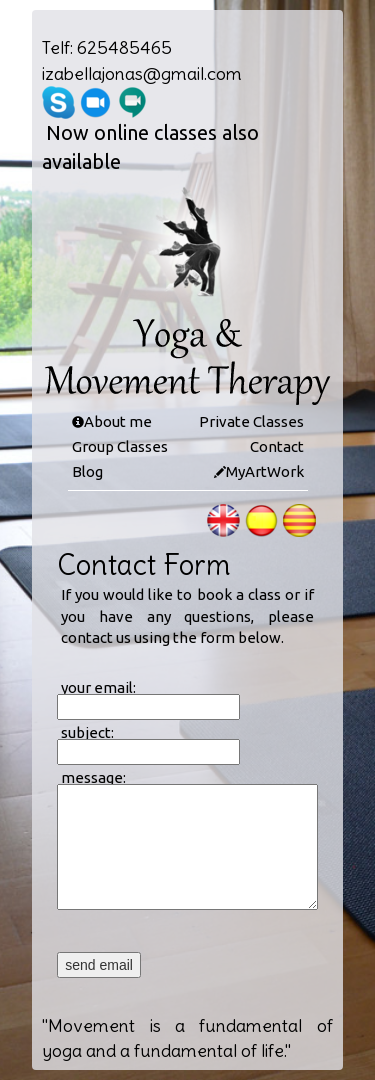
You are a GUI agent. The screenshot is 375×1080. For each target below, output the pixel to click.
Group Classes (120, 446)
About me (118, 421)
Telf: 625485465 (107, 47)
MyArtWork (265, 471)
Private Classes (251, 421)
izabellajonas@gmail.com (142, 73)
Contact (277, 446)
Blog (87, 471)
